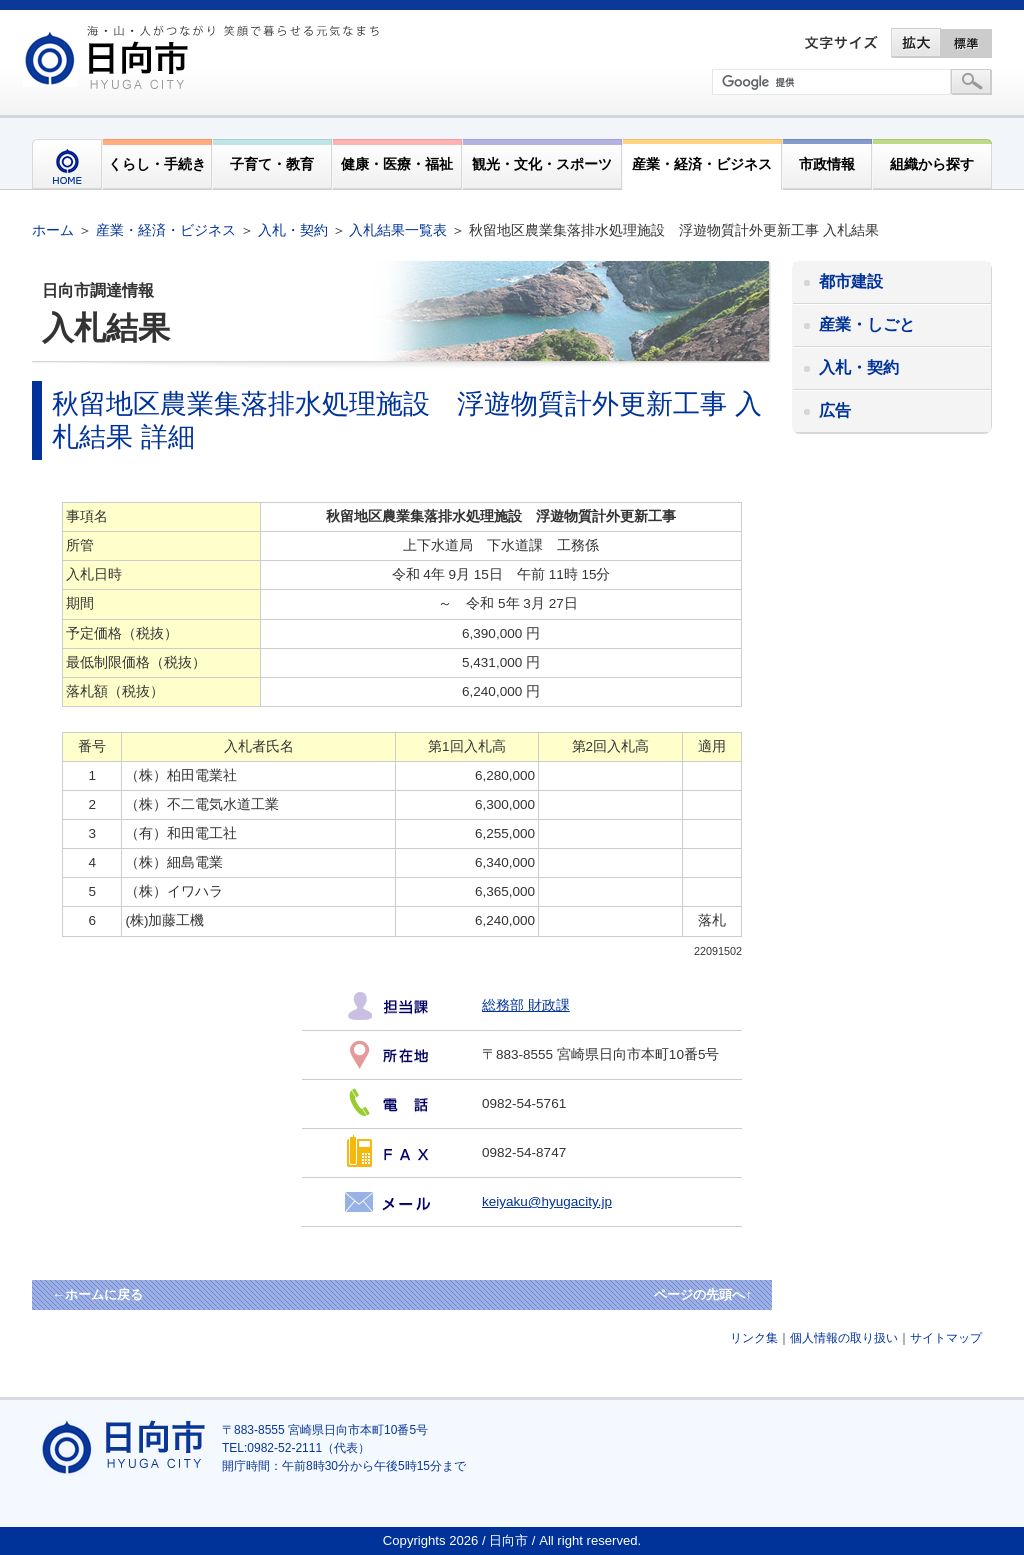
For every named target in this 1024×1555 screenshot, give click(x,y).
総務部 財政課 (526, 1005)
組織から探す (932, 164)
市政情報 (827, 164)
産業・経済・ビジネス (702, 164)
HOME (67, 164)
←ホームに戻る (97, 1294)
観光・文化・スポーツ (542, 164)
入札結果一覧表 (398, 230)
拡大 (916, 43)
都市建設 (851, 281)
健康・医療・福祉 (397, 164)
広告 (835, 410)
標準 (967, 43)
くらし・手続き (157, 164)
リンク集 (754, 1338)
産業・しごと (867, 324)
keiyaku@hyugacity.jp (547, 1201)
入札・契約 (293, 230)
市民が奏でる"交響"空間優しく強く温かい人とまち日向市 (205, 57)
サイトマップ (946, 1338)
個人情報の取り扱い (844, 1338)
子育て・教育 (272, 164)
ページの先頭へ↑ (703, 1294)
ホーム (53, 230)
